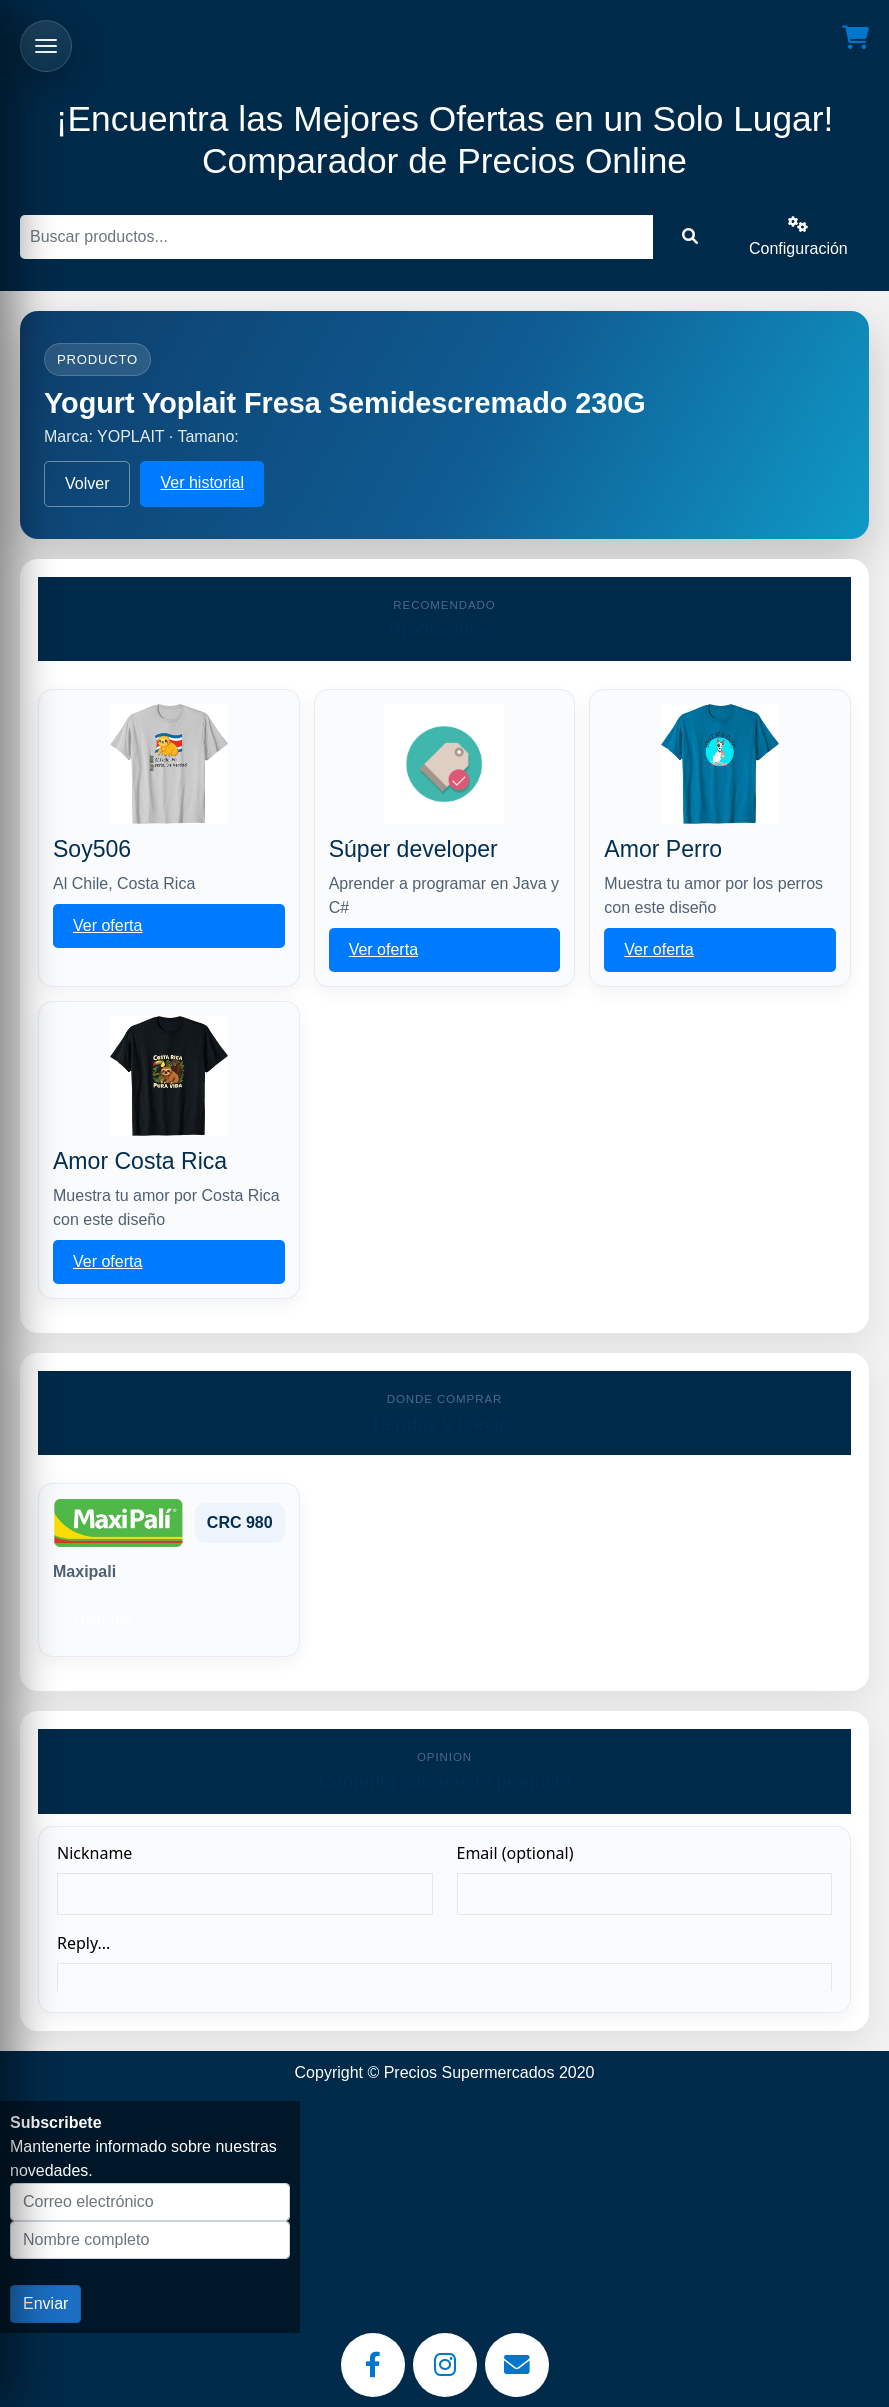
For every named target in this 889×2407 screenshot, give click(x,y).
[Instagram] (445, 2365)
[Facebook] (373, 2365)
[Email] (517, 2365)
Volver (87, 483)
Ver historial (202, 482)
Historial (103, 1618)
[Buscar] (336, 237)
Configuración (798, 236)
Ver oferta (107, 925)
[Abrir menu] (46, 46)
